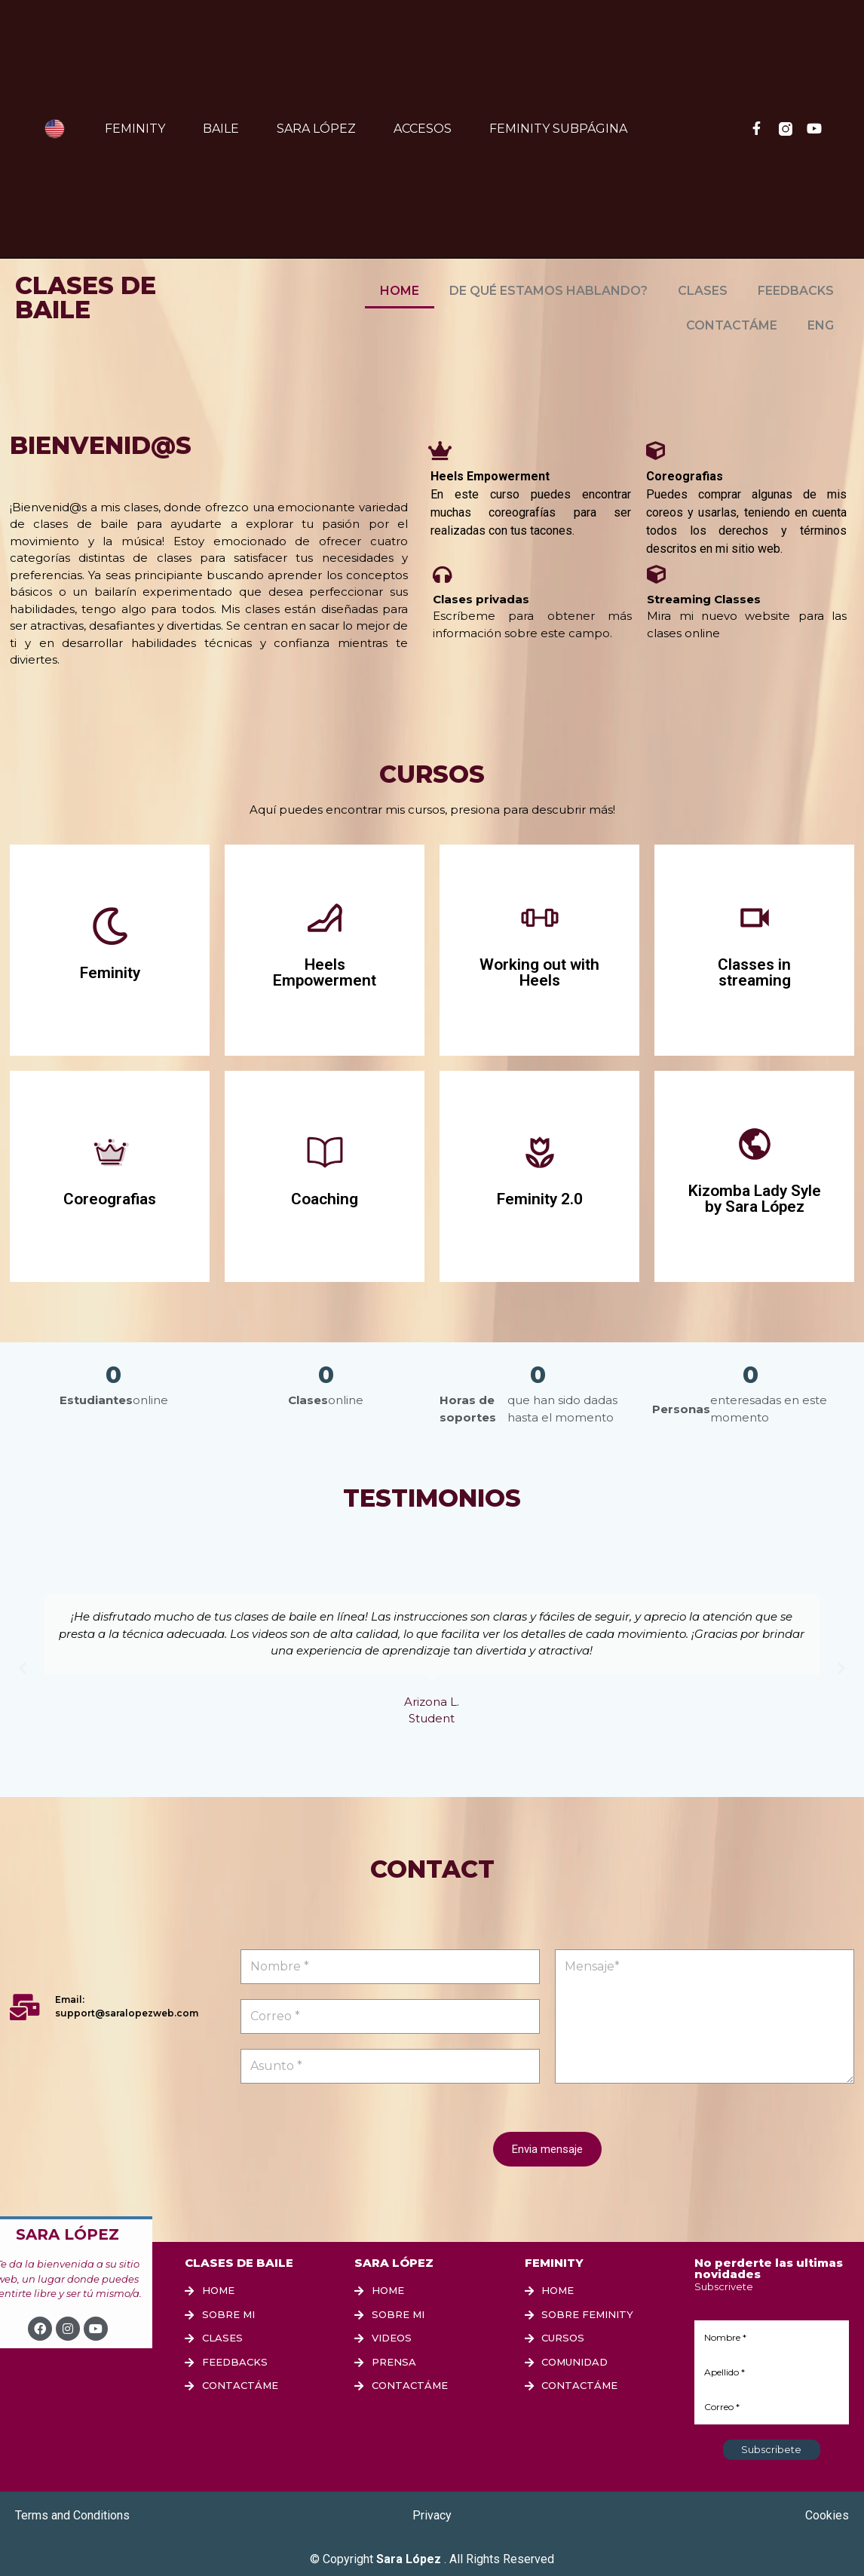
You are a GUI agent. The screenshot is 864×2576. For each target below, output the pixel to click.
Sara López (316, 128)
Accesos (423, 128)
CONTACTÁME (731, 325)
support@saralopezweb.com (126, 2013)
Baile (221, 128)
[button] (22, 1668)
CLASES (703, 291)
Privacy (432, 2515)
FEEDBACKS (796, 291)
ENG (820, 325)
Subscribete (771, 2449)
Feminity (135, 128)
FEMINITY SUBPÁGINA (558, 128)
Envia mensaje (547, 2149)
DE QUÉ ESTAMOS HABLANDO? (548, 291)
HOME (399, 291)
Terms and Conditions (72, 2515)
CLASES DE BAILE (85, 297)
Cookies (827, 2515)
